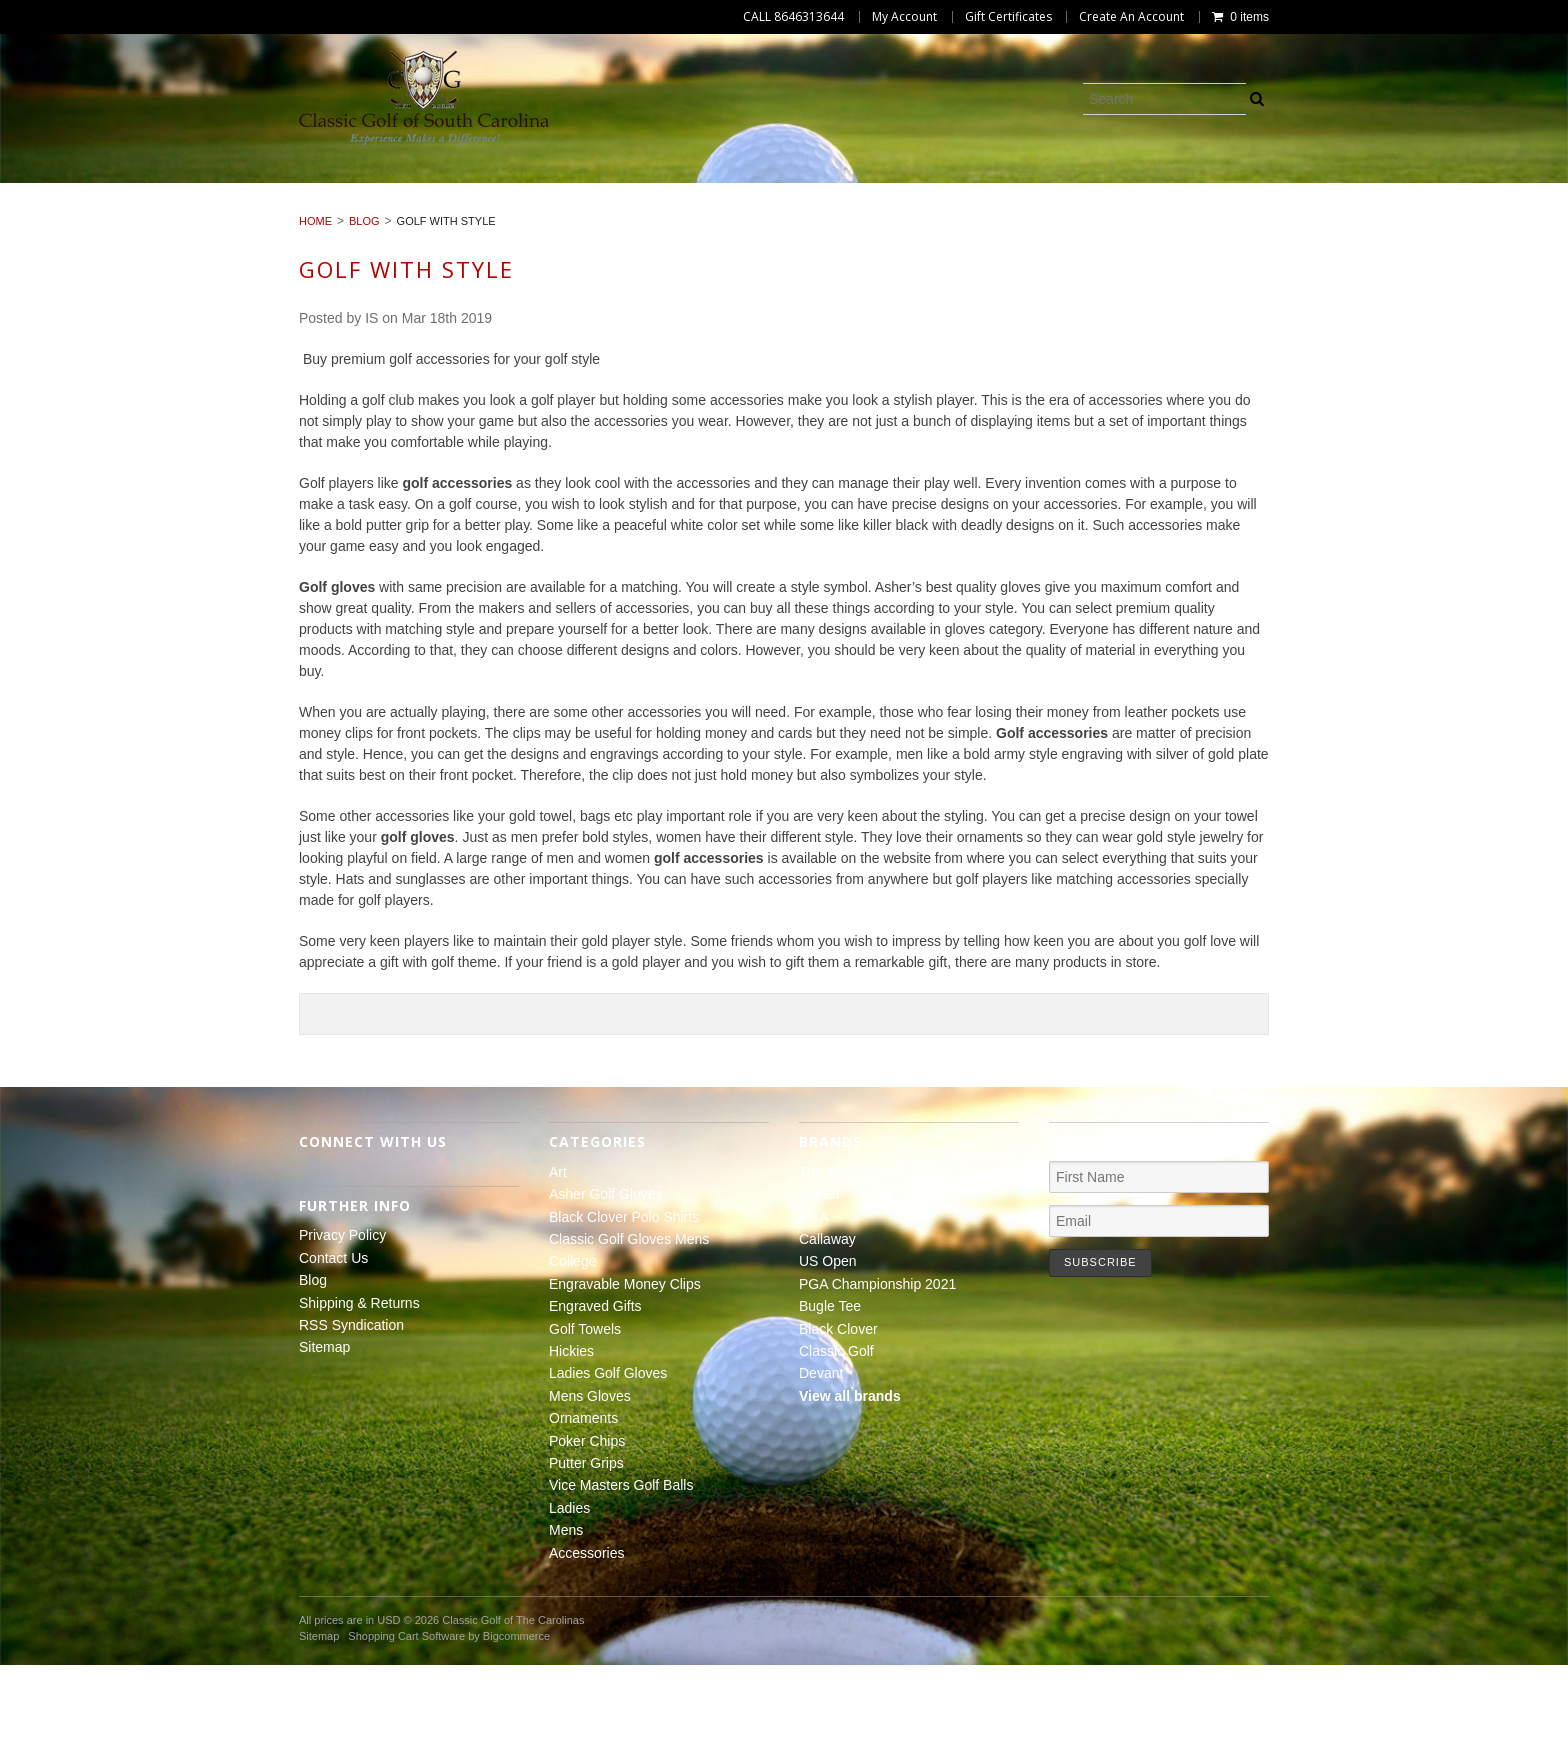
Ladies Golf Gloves (251, 213)
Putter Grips (813, 213)
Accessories (1344, 213)
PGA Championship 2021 (877, 1375)
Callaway (827, 1330)
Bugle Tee (830, 1397)
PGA (814, 1307)
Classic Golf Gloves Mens (667, 190)
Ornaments (547, 213)
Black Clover (838, 1419)
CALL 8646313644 (793, 17)
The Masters (838, 1263)
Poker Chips (678, 213)
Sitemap (324, 1438)
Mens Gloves (413, 213)
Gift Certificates (1008, 17)
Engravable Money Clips (1003, 190)
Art (93, 190)
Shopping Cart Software (406, 1727)
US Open (828, 1352)
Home (315, 312)
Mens (1238, 213)
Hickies (1461, 190)
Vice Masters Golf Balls (995, 213)
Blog (364, 312)
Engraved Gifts (1196, 190)
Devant (821, 1464)
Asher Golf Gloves (219, 190)
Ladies (1153, 213)
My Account (904, 17)
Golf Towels (1345, 190)
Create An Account (1131, 17)
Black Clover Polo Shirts (429, 190)
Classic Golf (836, 1442)
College (838, 190)
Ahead (819, 1285)
